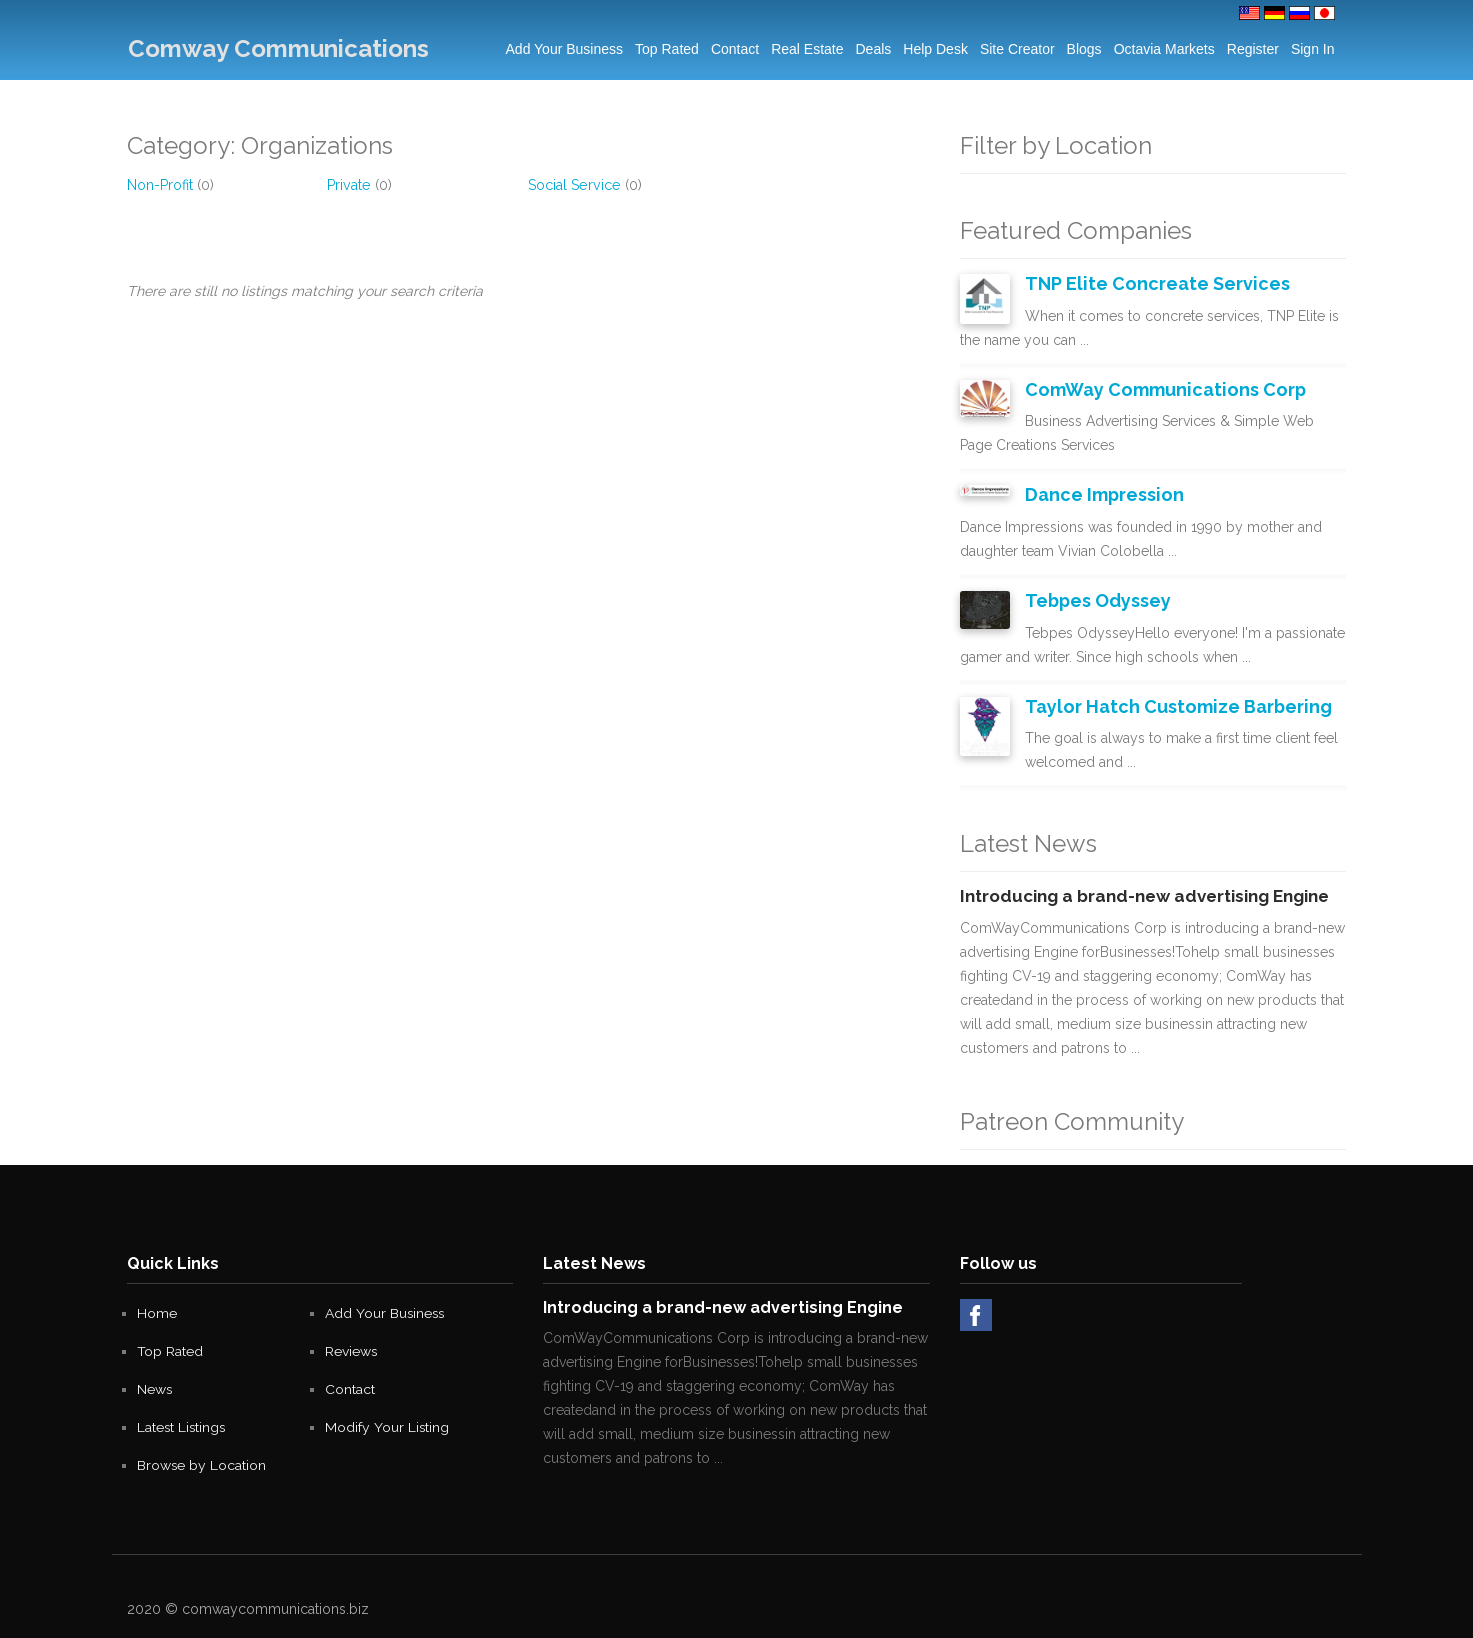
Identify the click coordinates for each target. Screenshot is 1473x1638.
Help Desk (935, 49)
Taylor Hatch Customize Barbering (1170, 702)
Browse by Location (202, 1460)
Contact (735, 49)
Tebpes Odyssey (1095, 597)
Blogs (1084, 49)
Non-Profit (160, 185)
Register (1253, 49)
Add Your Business (565, 49)
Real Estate (807, 49)
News (155, 1384)
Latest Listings (182, 1422)
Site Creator (1017, 49)
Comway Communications (277, 48)
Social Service (573, 185)
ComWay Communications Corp (1158, 388)
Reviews (351, 1346)
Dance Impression (1100, 492)
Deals (874, 49)
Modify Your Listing (387, 1422)
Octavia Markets (1164, 49)
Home (157, 1308)
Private (348, 185)
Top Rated (667, 49)
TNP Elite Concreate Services (1148, 283)
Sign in (1313, 49)
